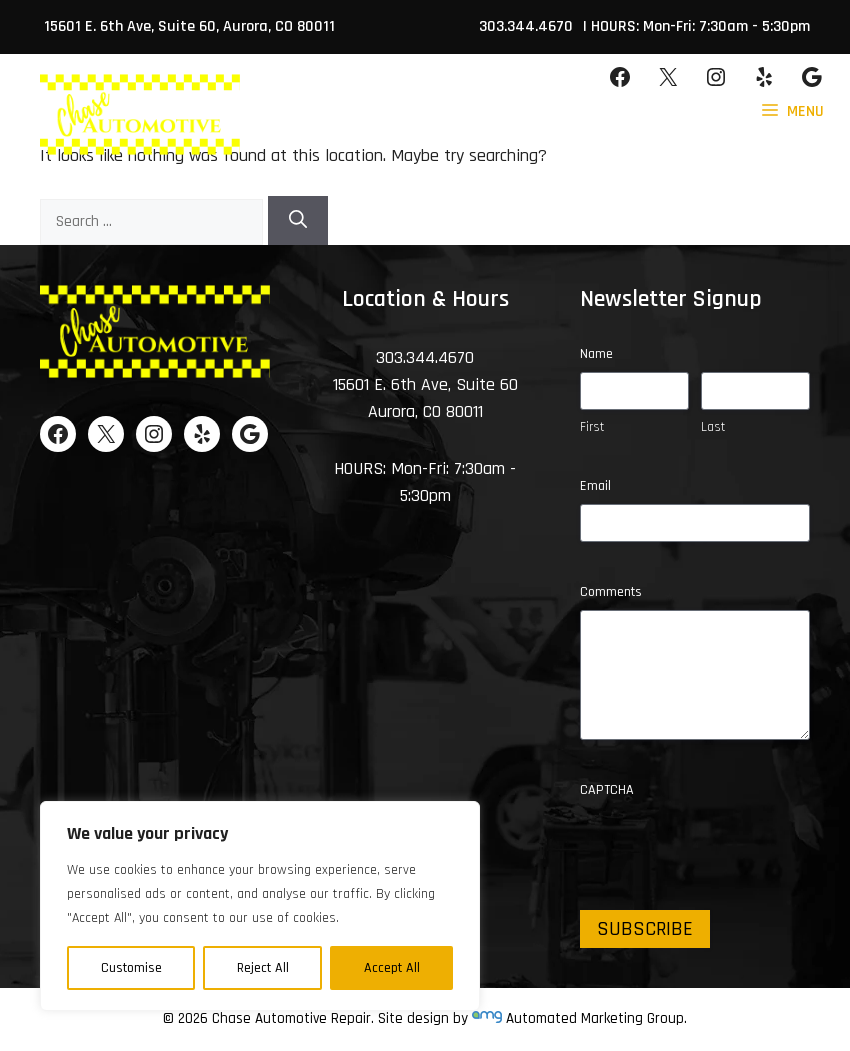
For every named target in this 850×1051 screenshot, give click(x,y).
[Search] (298, 220)
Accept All (392, 968)
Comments (611, 592)
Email (595, 486)
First (592, 427)
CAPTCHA (607, 790)
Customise (131, 968)
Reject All (263, 968)
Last (713, 427)
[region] (260, 906)
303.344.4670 (526, 26)
